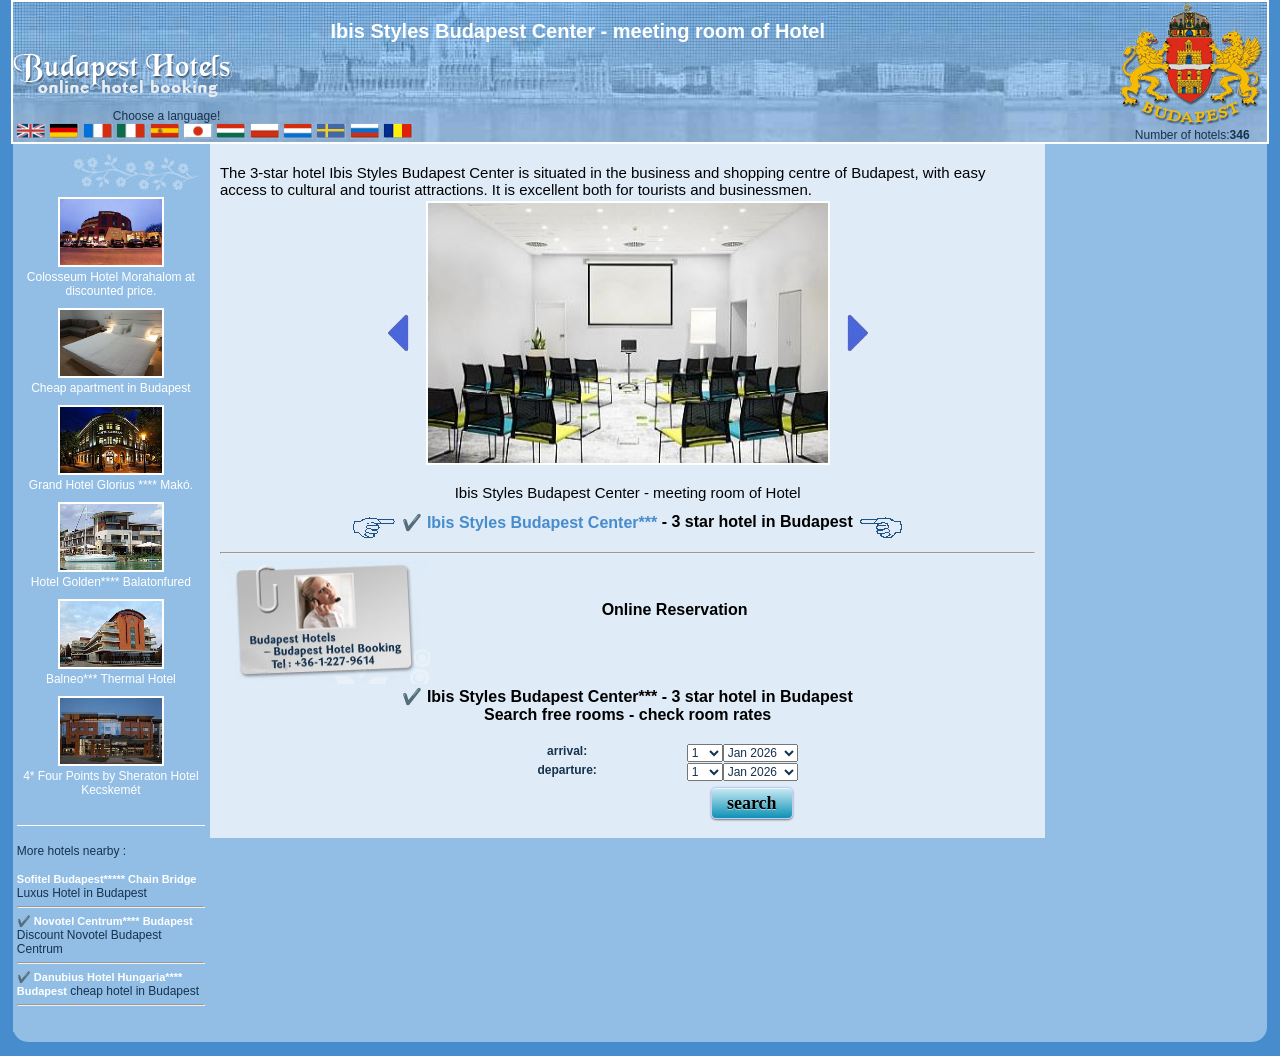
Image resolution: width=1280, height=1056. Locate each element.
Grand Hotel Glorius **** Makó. (111, 485)
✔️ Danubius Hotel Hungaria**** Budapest (100, 984)
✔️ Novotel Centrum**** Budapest (105, 921)
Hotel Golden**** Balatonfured (111, 582)
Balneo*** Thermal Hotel (111, 679)
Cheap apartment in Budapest (110, 388)
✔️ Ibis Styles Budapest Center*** (531, 522)
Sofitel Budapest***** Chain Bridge (107, 879)
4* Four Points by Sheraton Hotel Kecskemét (110, 783)
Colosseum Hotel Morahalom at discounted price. (111, 284)
